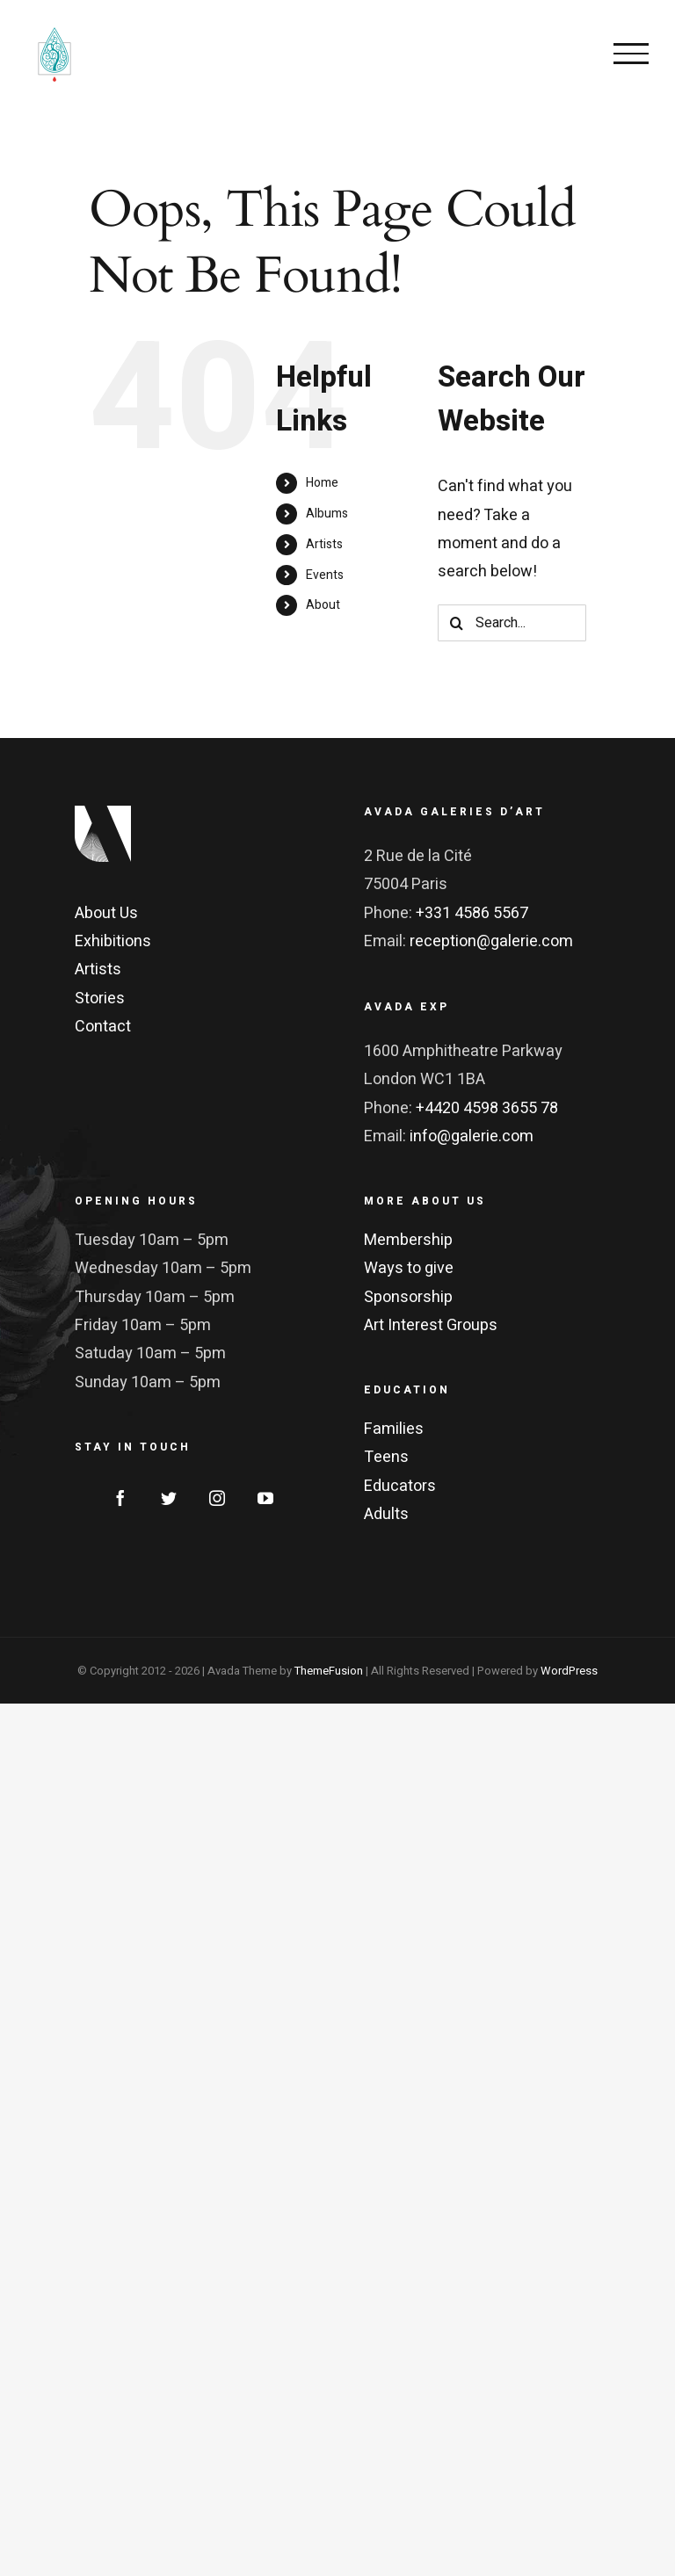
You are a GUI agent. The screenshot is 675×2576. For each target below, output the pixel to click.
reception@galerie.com (491, 941)
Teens (386, 1457)
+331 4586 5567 (472, 913)
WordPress (569, 1670)
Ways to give (409, 1268)
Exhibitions (113, 941)
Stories (100, 998)
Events (325, 575)
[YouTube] (265, 1498)
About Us (106, 913)
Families (394, 1429)
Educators (400, 1486)
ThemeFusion (328, 1670)
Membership (408, 1240)
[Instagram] (217, 1498)
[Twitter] (168, 1498)
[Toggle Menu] (631, 53)
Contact (103, 1026)
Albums (327, 513)
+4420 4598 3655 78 (487, 1108)
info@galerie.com (471, 1136)
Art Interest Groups (430, 1325)
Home (322, 483)
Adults (386, 1514)
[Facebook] (120, 1498)
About (323, 605)
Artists (324, 544)
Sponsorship (408, 1297)
